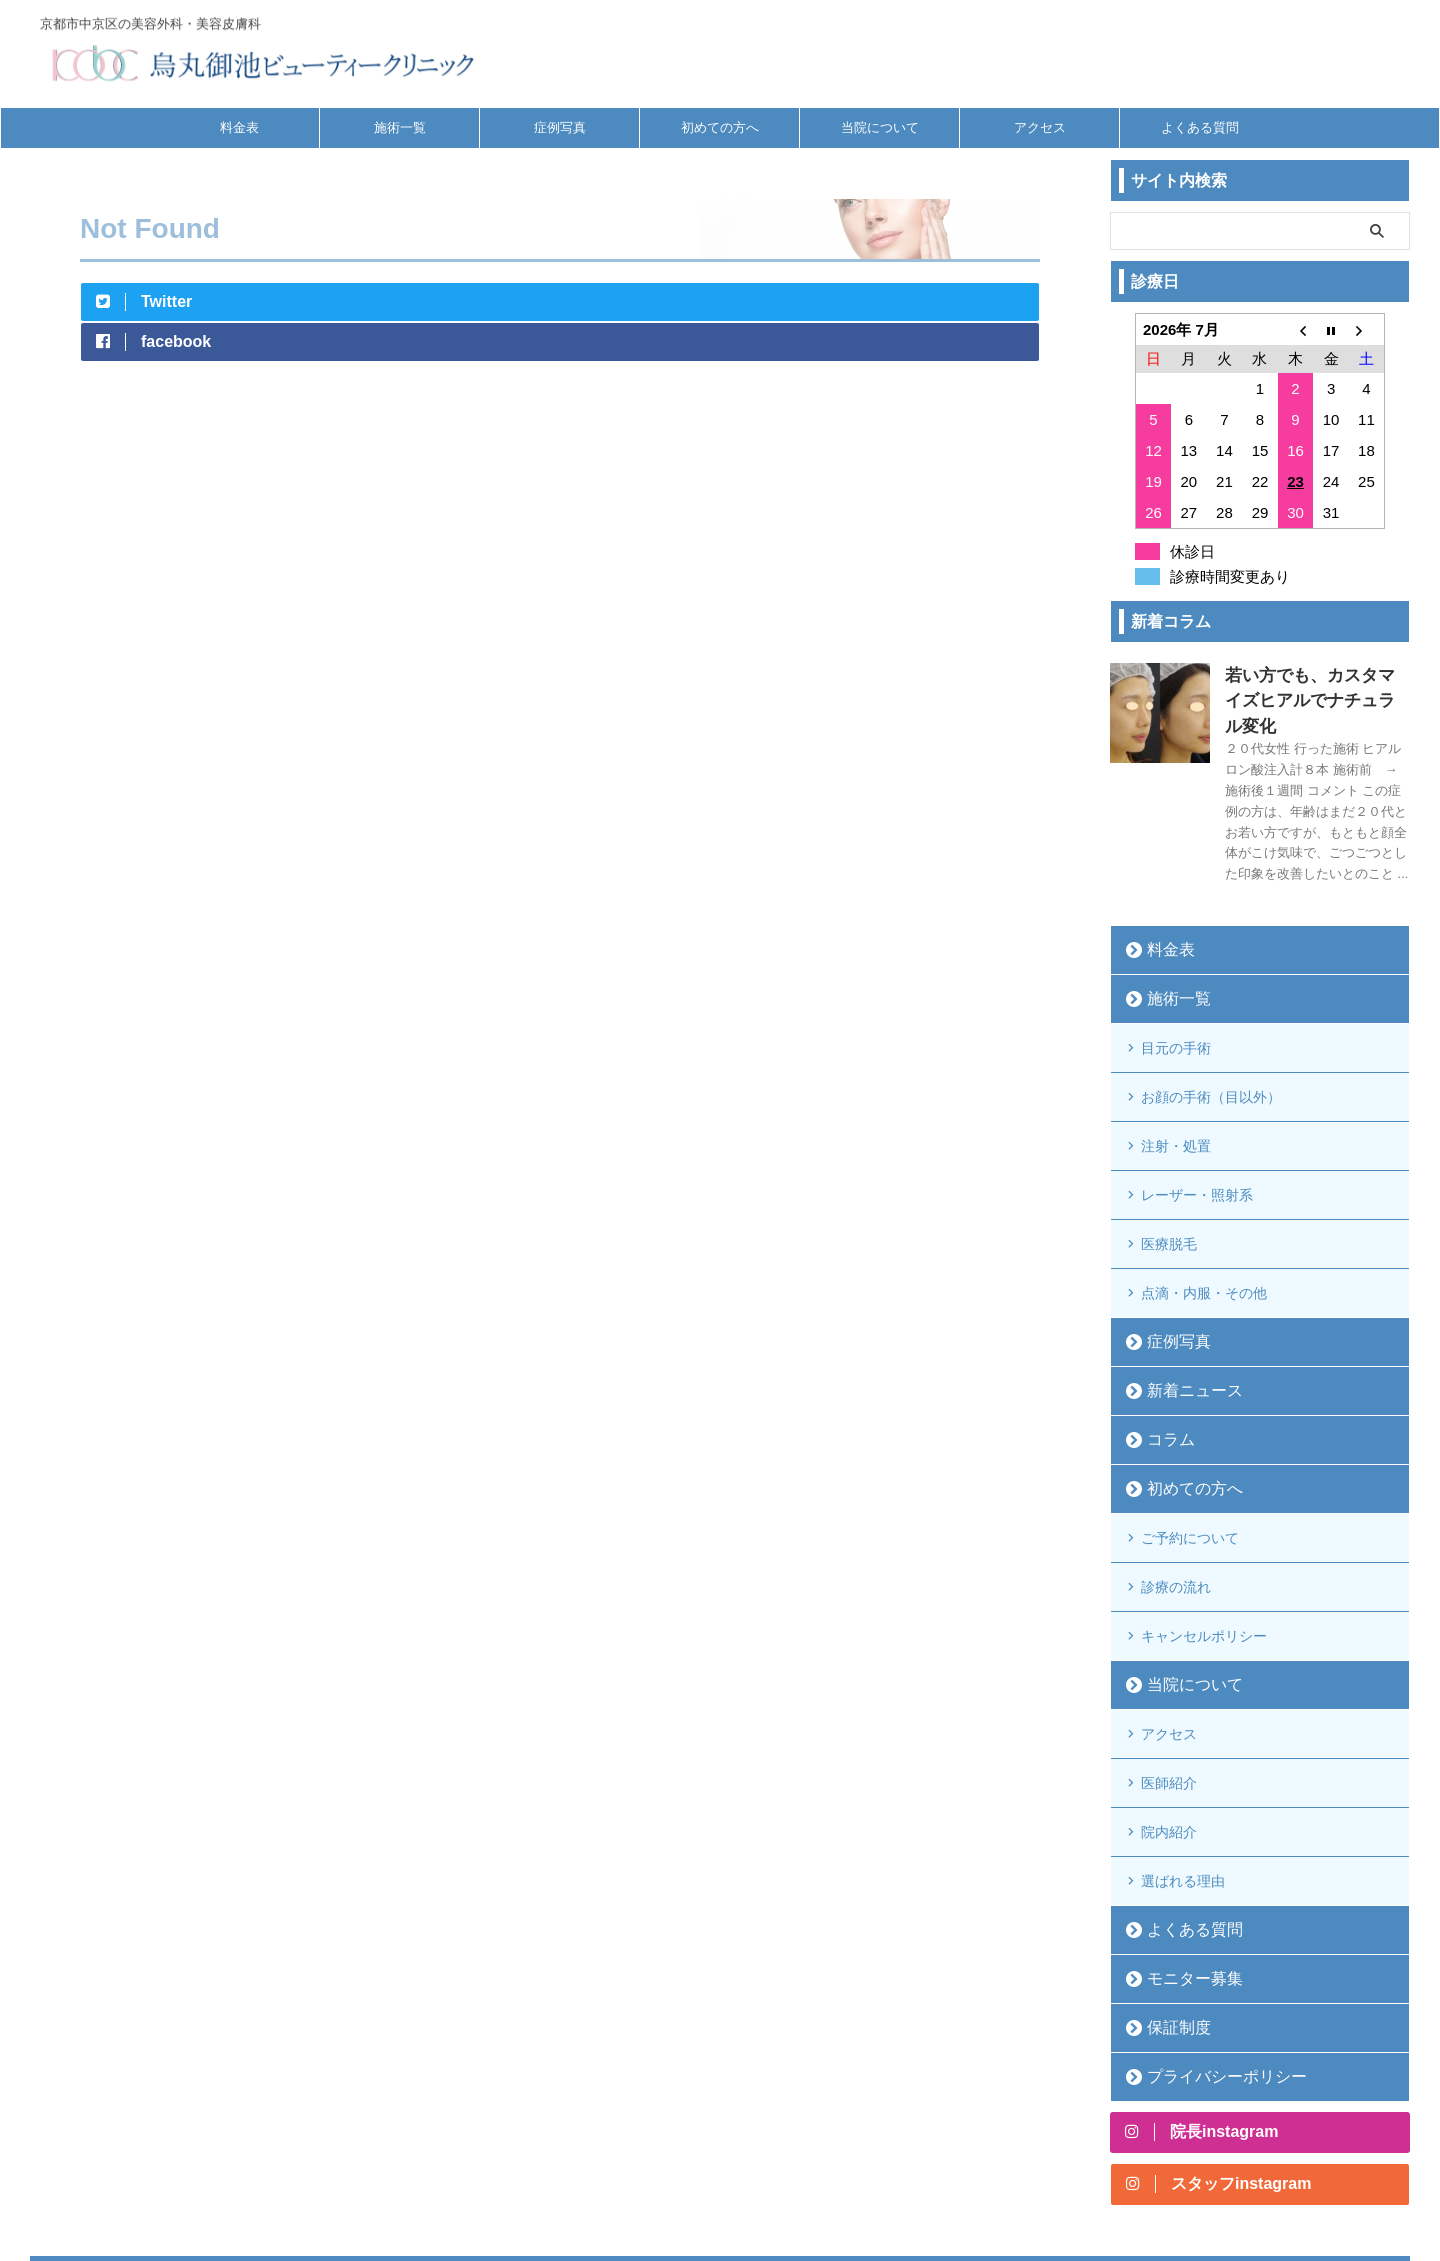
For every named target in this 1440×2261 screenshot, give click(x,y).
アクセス (1040, 127)
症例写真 (560, 127)
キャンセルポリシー (1204, 1536)
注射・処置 (1176, 1094)
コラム (1163, 1359)
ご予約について (1190, 1454)
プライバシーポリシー (1209, 1940)
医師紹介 (1169, 1667)
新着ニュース (1183, 1310)
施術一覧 (400, 127)
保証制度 (1170, 1891)
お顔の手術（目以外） (1211, 1053)
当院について (880, 127)
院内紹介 (1169, 1708)
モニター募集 (1183, 1842)
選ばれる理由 (1183, 1749)
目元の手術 (1176, 1012)
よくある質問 (1200, 127)
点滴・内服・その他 (1204, 1217)
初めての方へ (720, 127)
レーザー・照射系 (1197, 1135)
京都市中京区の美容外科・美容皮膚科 (720, 2157)
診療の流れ (1176, 1495)
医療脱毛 (1169, 1176)
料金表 (239, 127)
